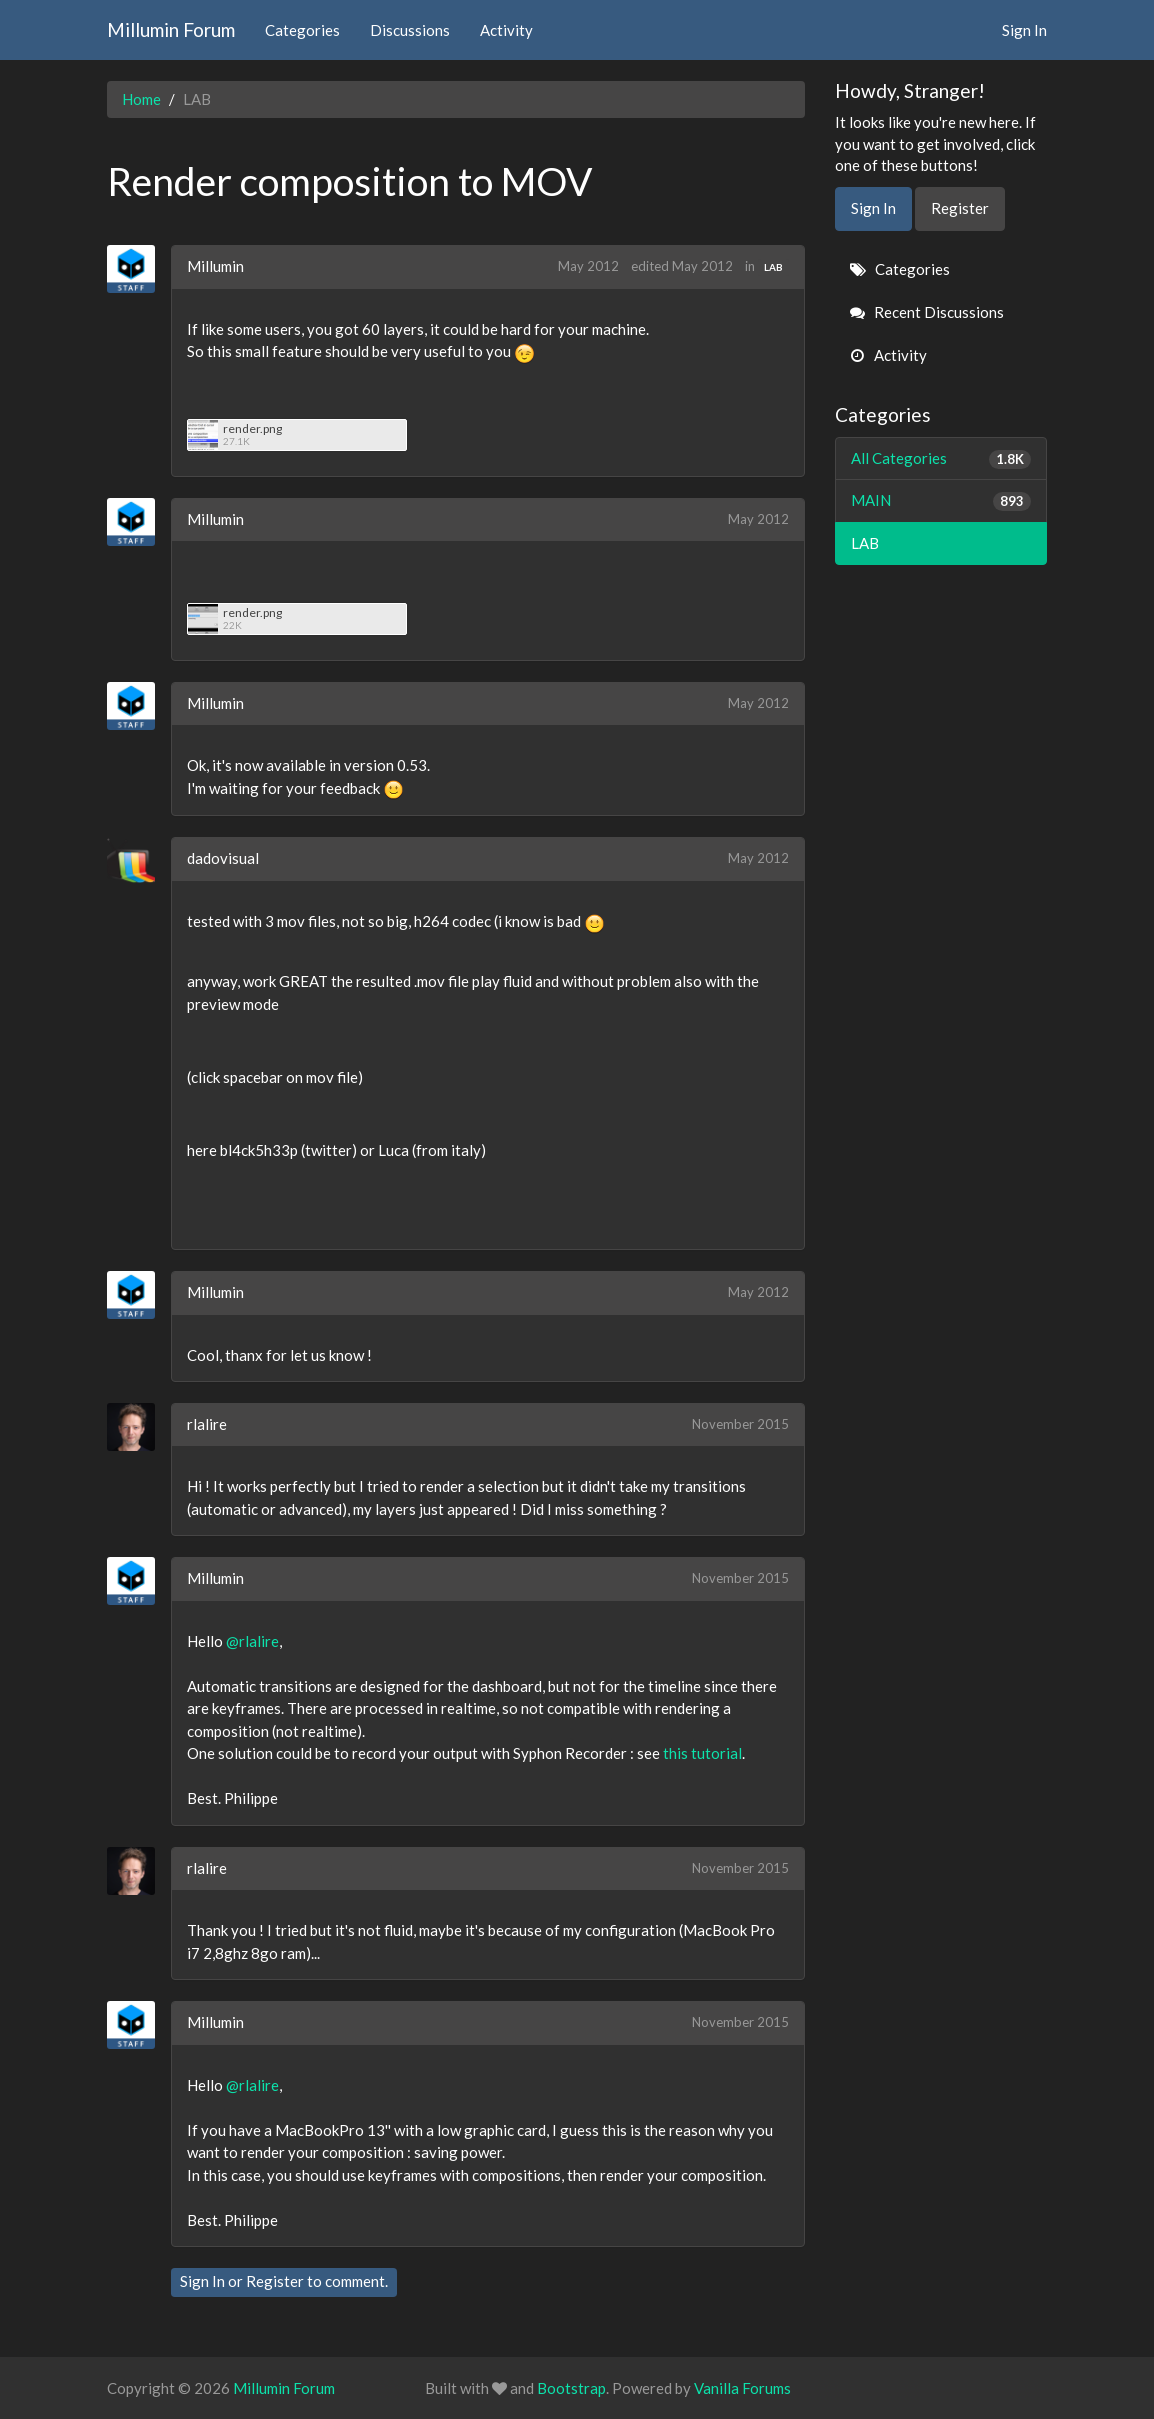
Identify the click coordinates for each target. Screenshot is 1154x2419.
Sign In (1024, 30)
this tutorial (702, 1753)
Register (275, 2281)
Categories (302, 30)
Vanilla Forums (742, 2388)
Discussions (410, 30)
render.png (252, 428)
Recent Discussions (927, 312)
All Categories (941, 458)
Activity (506, 30)
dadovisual (223, 858)
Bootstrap (571, 2388)
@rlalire (252, 1641)
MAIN (941, 500)
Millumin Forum (171, 29)
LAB (773, 267)
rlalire (207, 1424)
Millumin (215, 266)
